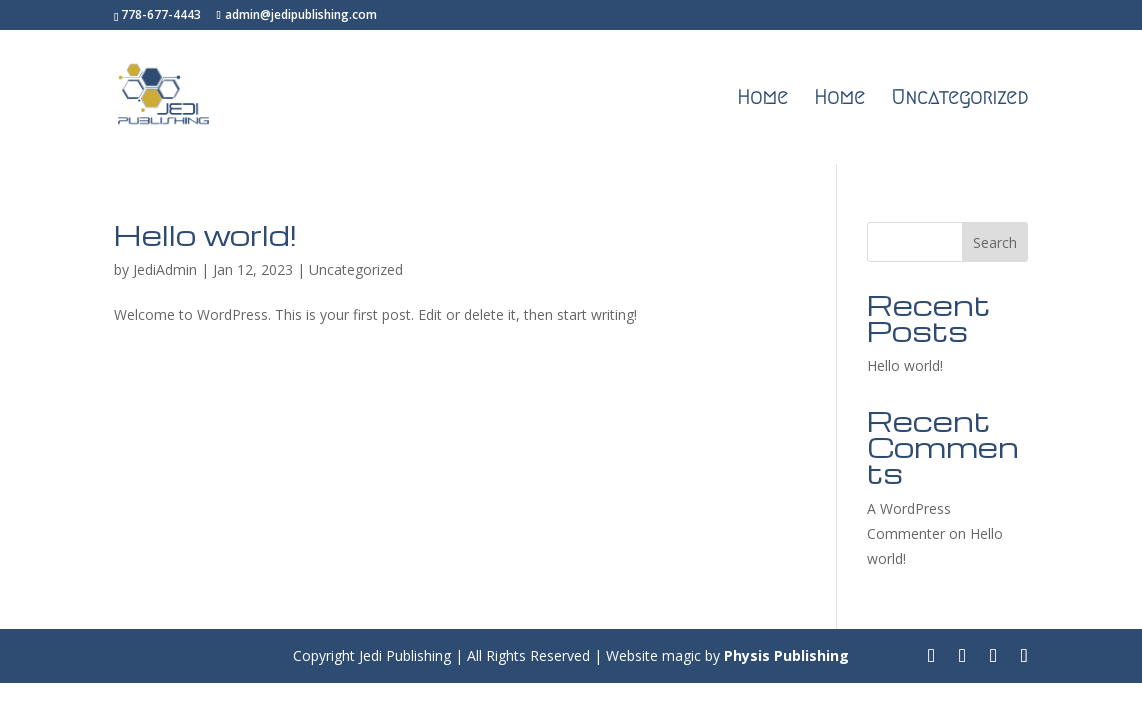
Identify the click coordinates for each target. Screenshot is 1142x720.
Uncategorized (959, 99)
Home (762, 99)
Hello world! (205, 234)
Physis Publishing (786, 655)
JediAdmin (165, 269)
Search (995, 242)
